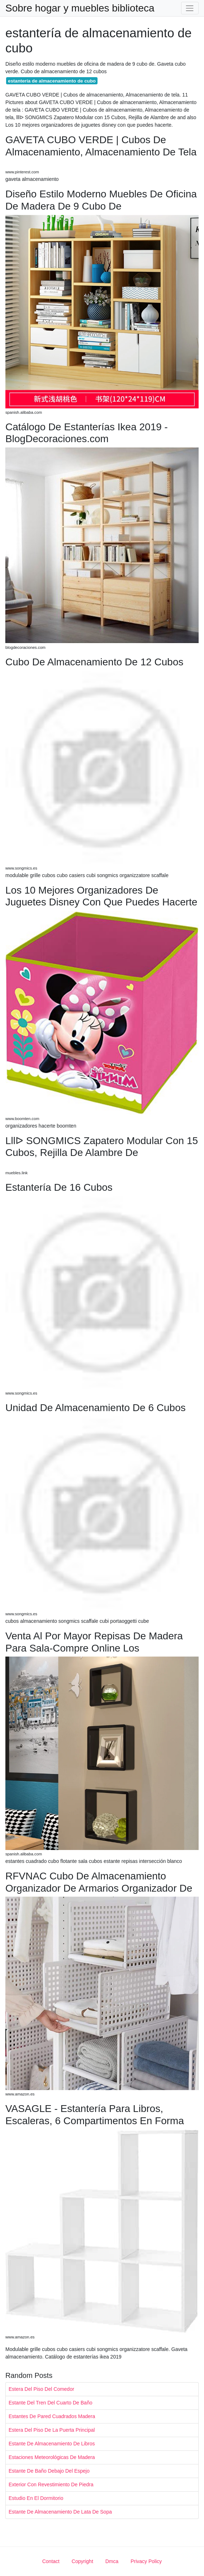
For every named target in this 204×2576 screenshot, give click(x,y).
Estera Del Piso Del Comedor (41, 2389)
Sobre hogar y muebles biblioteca (80, 8)
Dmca (112, 2561)
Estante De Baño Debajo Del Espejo (49, 2471)
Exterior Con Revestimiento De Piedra (51, 2484)
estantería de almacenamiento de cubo (52, 81)
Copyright (82, 2561)
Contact (51, 2561)
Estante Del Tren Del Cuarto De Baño (50, 2403)
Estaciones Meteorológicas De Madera (52, 2457)
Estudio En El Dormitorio (36, 2498)
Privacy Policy (146, 2561)
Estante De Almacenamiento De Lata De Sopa (60, 2512)
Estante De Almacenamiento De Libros (52, 2443)
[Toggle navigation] (190, 8)
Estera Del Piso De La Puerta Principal (52, 2430)
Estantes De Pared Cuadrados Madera (52, 2416)
